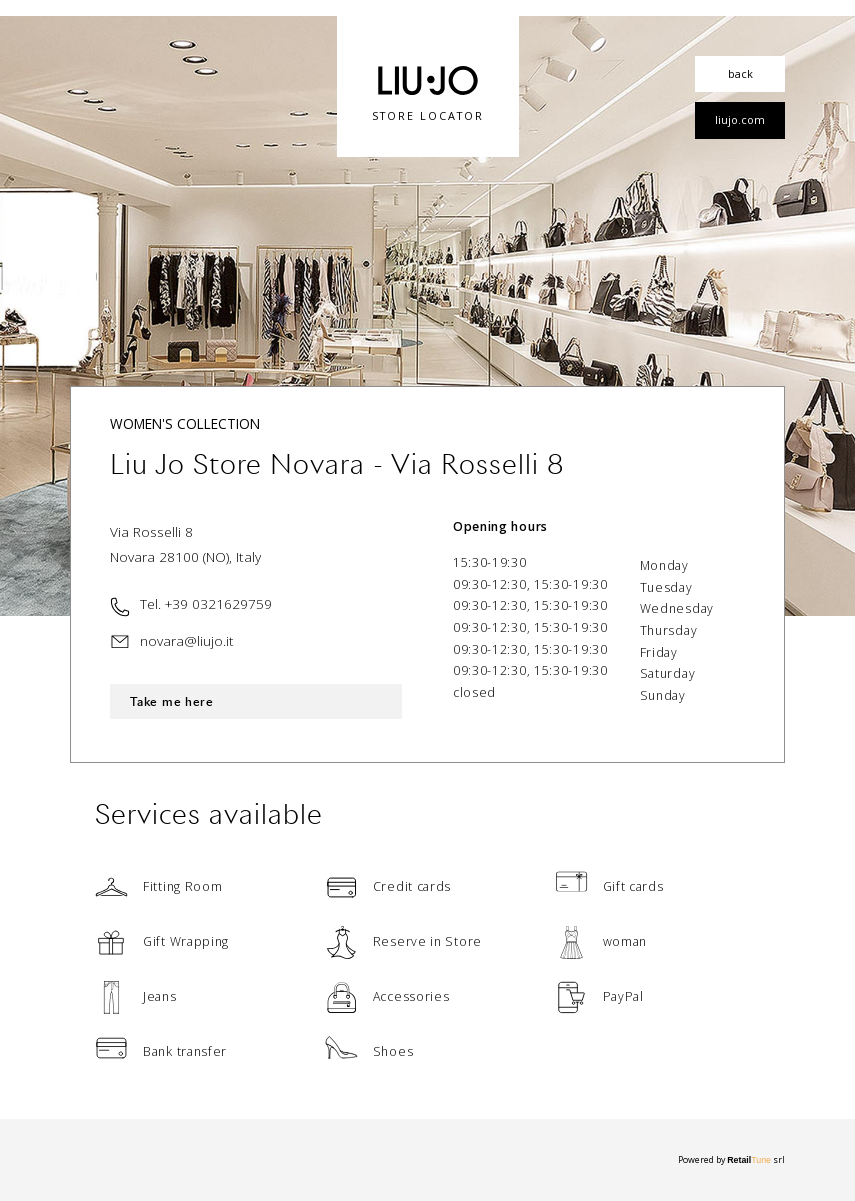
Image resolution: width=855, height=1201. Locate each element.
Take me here (171, 701)
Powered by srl (731, 1160)
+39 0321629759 (218, 603)
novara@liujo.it (187, 640)
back (740, 73)
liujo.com (740, 119)
